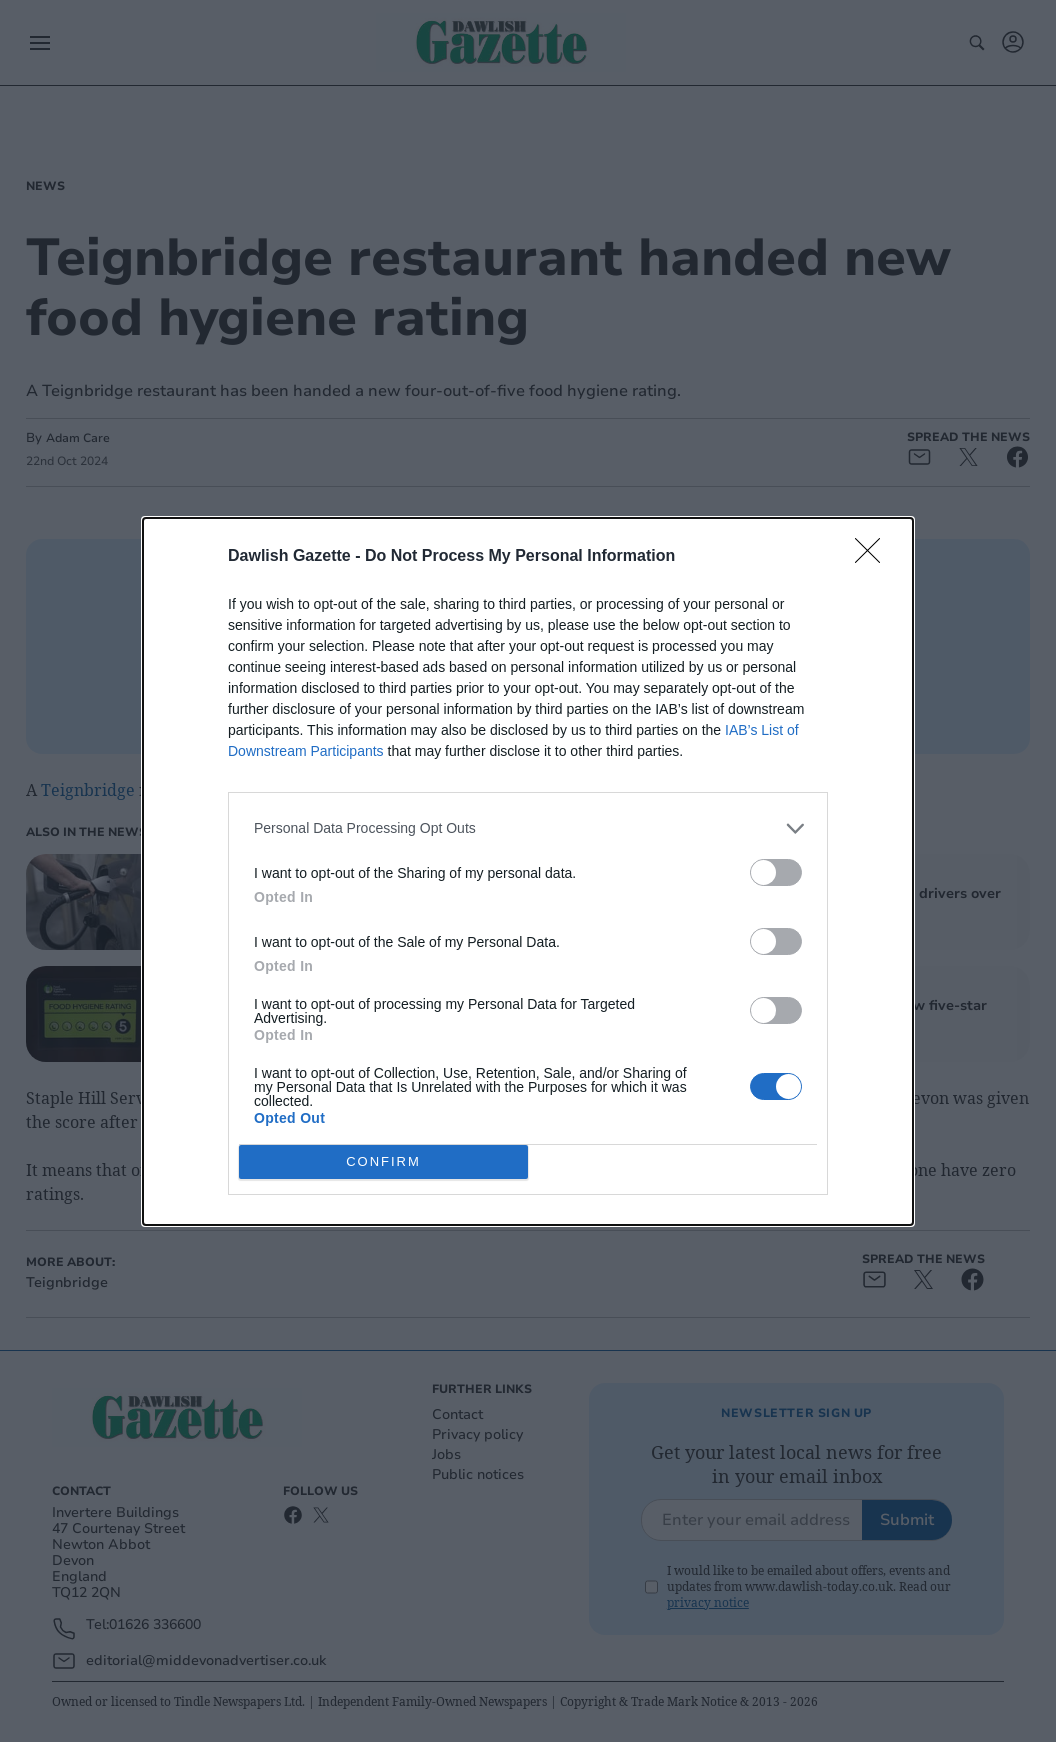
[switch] (776, 872)
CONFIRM (383, 1160)
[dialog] (528, 871)
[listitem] (528, 828)
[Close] (874, 557)
